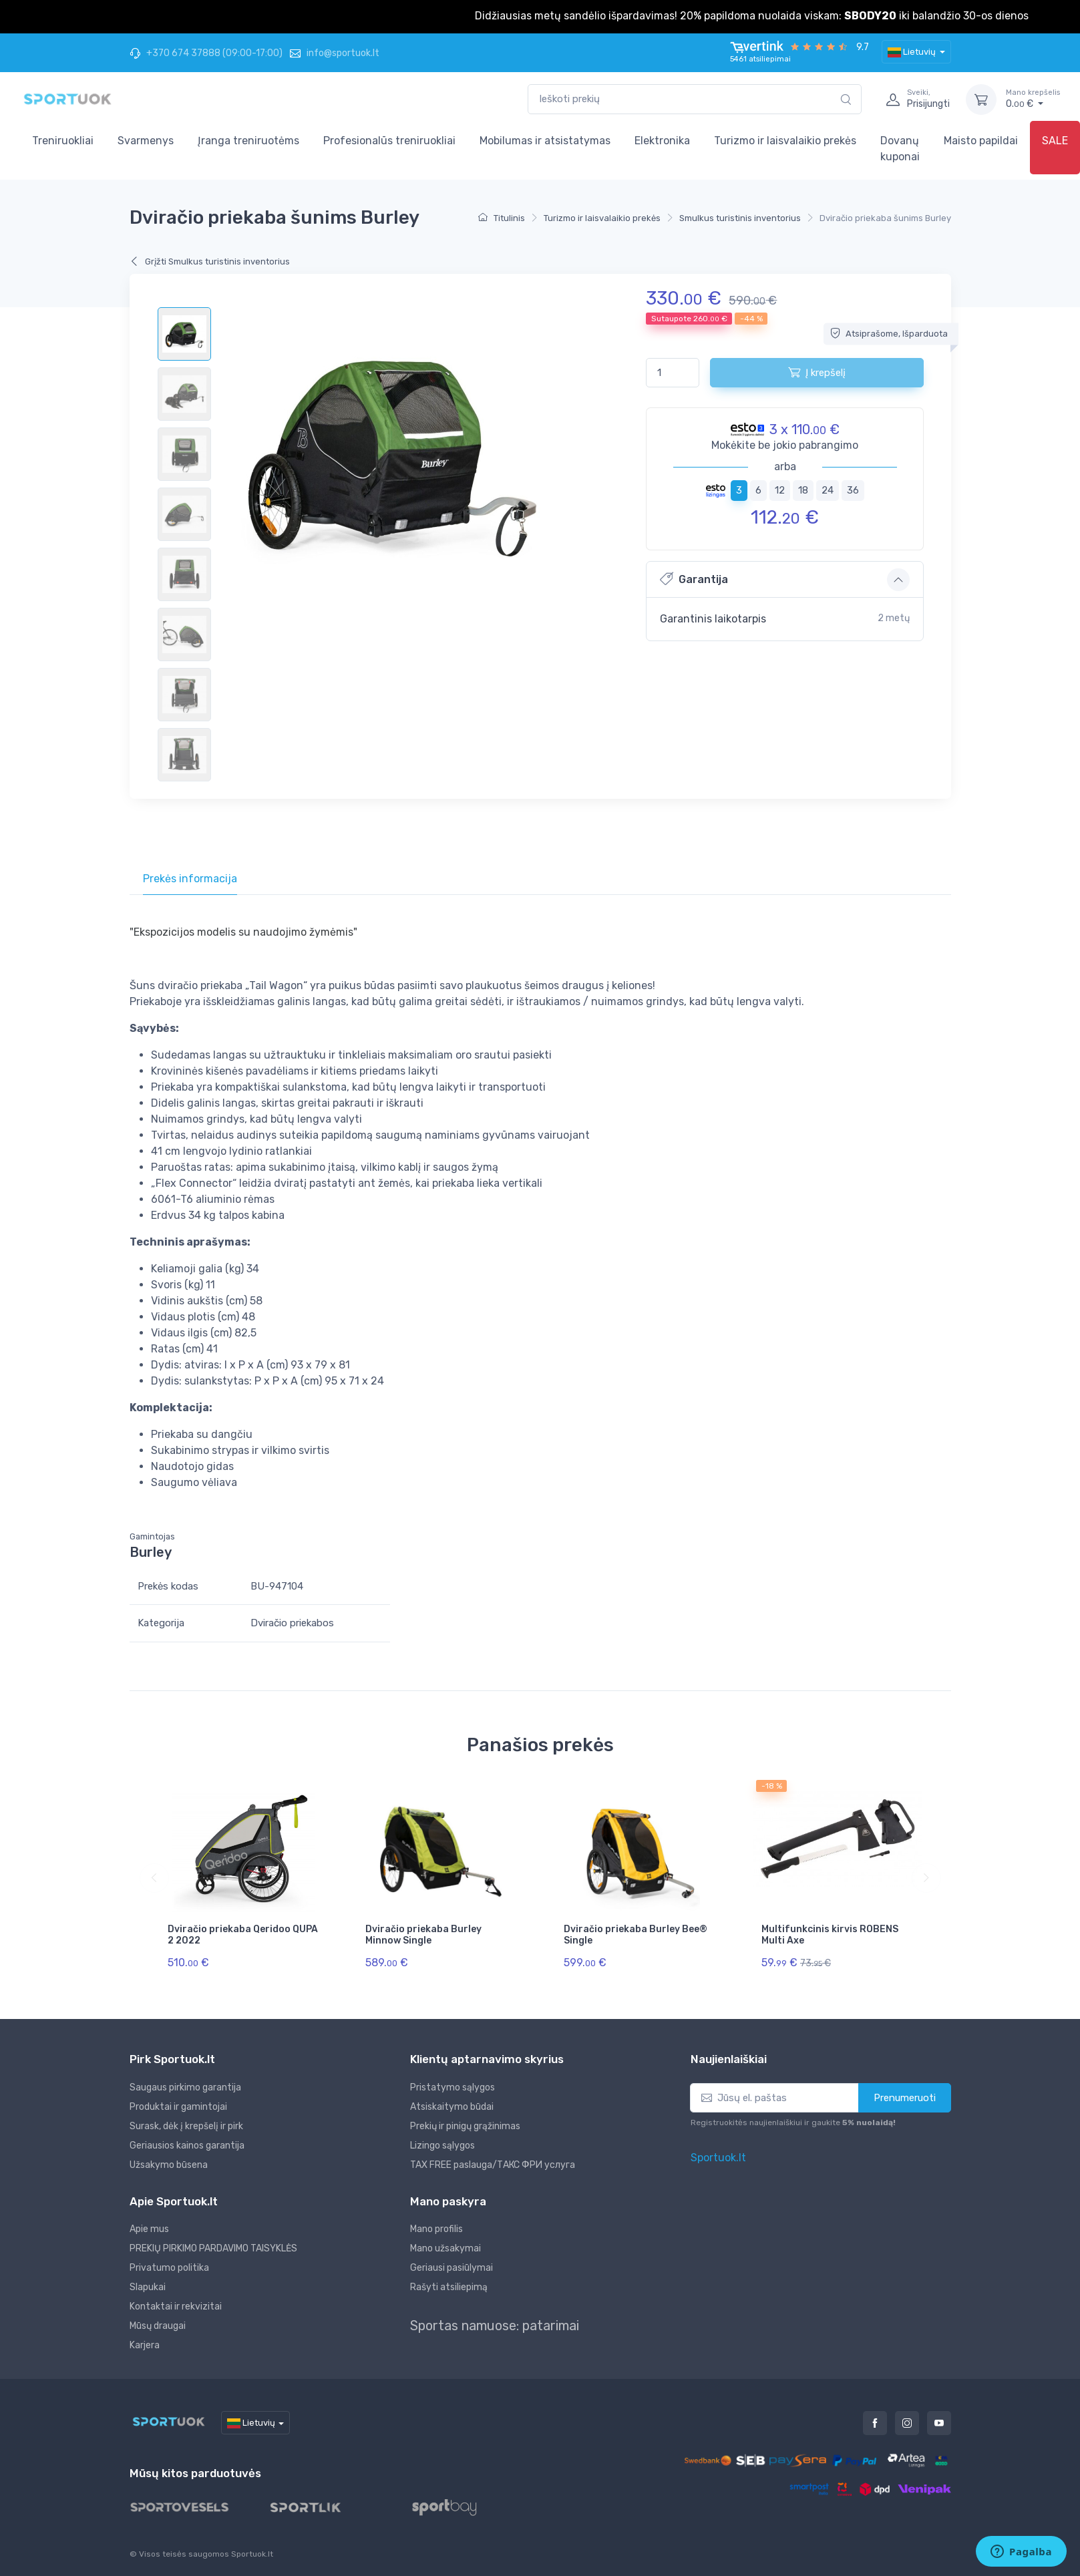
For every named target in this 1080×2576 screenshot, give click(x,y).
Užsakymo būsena (169, 2165)
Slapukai (148, 2287)
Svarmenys (146, 140)
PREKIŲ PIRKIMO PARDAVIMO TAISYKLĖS (213, 2248)
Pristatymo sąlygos (452, 2087)
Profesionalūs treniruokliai (389, 140)
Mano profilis (436, 2229)
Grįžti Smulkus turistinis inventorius (210, 261)
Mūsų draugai (158, 2326)
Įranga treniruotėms (248, 140)
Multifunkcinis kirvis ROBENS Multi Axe (829, 1934)
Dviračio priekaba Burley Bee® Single (635, 1934)
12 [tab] (780, 490)
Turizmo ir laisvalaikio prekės (785, 140)
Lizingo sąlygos (442, 2145)
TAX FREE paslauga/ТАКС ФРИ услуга (492, 2165)
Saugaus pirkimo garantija (185, 2087)
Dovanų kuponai (900, 148)
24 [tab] (828, 490)
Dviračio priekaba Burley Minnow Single (423, 1934)
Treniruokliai (63, 140)
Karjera (145, 2345)
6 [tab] (758, 490)
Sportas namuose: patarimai (494, 2326)
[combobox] (695, 99)
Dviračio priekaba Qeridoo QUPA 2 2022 (243, 1934)
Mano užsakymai (445, 2248)
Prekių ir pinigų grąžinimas (465, 2126)
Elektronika (662, 140)
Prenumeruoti (905, 2098)
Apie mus (149, 2229)
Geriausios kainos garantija (187, 2145)
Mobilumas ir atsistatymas (545, 140)
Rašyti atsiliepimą (449, 2287)
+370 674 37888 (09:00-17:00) (206, 53)
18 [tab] (803, 490)
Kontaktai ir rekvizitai (176, 2306)
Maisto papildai (981, 140)
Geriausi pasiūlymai (451, 2267)
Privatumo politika (169, 2267)
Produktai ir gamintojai (178, 2106)
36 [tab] (853, 490)
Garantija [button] (694, 579)
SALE (1055, 140)
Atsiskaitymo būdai (452, 2106)
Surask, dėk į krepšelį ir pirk (186, 2126)
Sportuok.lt (718, 2157)
